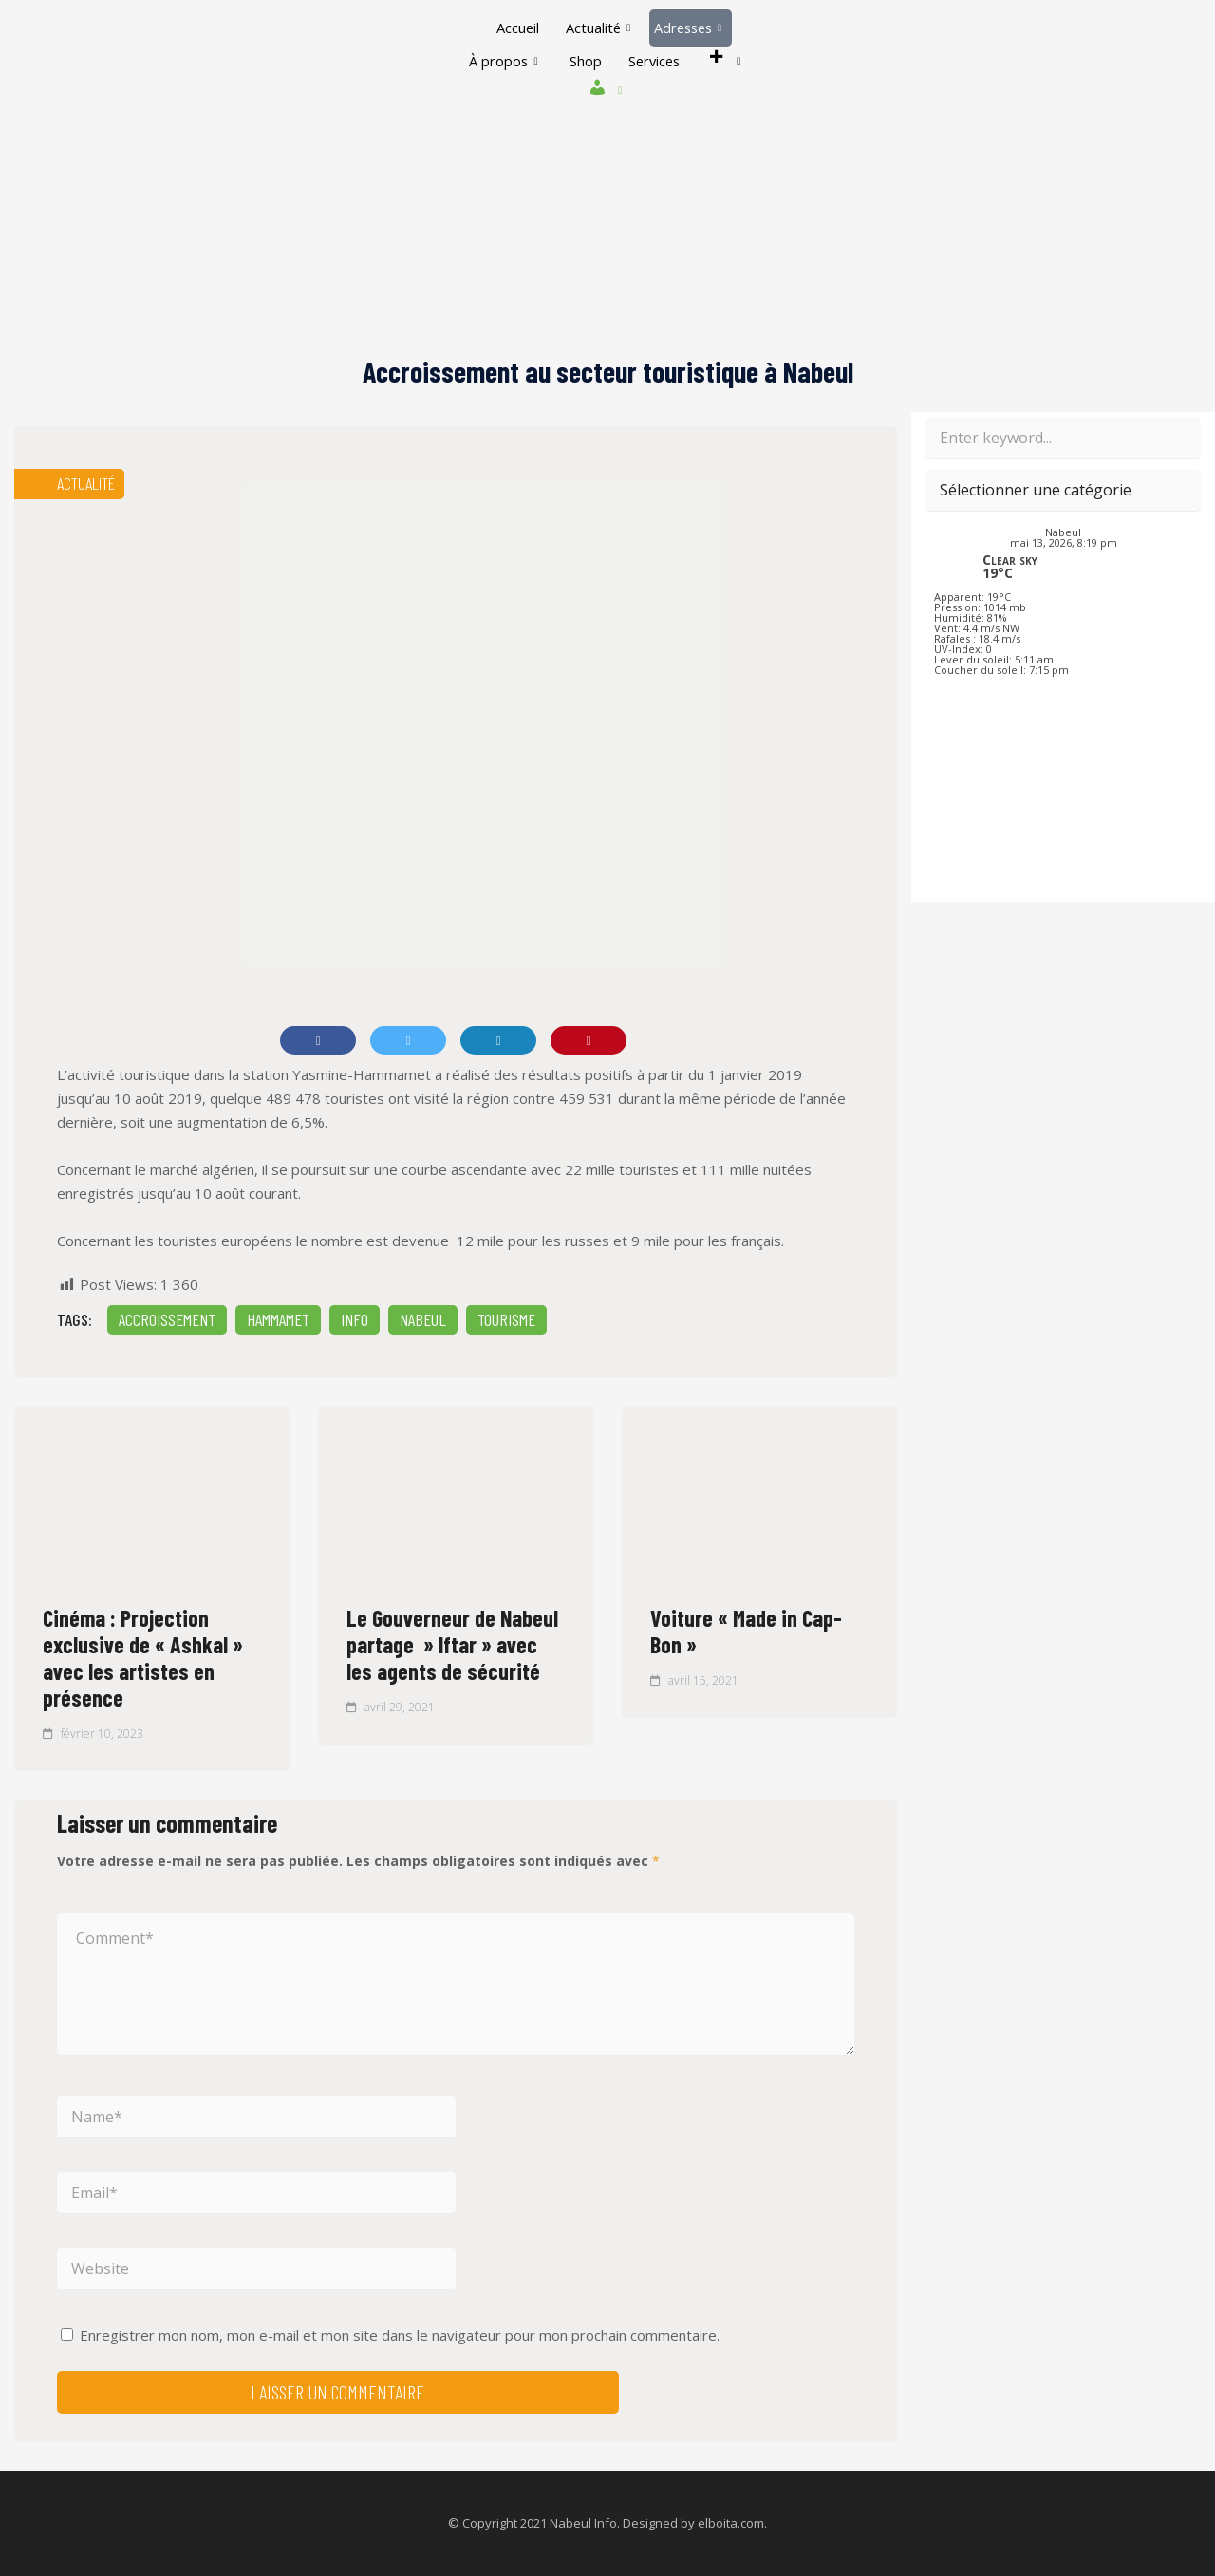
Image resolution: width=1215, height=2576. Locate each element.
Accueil (513, 27)
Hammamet (278, 1319)
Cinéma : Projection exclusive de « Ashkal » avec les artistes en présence (143, 1657)
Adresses (690, 27)
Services (654, 60)
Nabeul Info (583, 2522)
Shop (583, 60)
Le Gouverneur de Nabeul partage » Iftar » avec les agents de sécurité (452, 1644)
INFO (354, 1319)
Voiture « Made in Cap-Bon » (746, 1631)
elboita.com (731, 2522)
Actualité (596, 27)
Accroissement (167, 1319)
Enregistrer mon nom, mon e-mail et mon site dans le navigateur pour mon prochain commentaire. (400, 2334)
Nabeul (423, 1319)
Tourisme (506, 1319)
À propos (498, 60)
